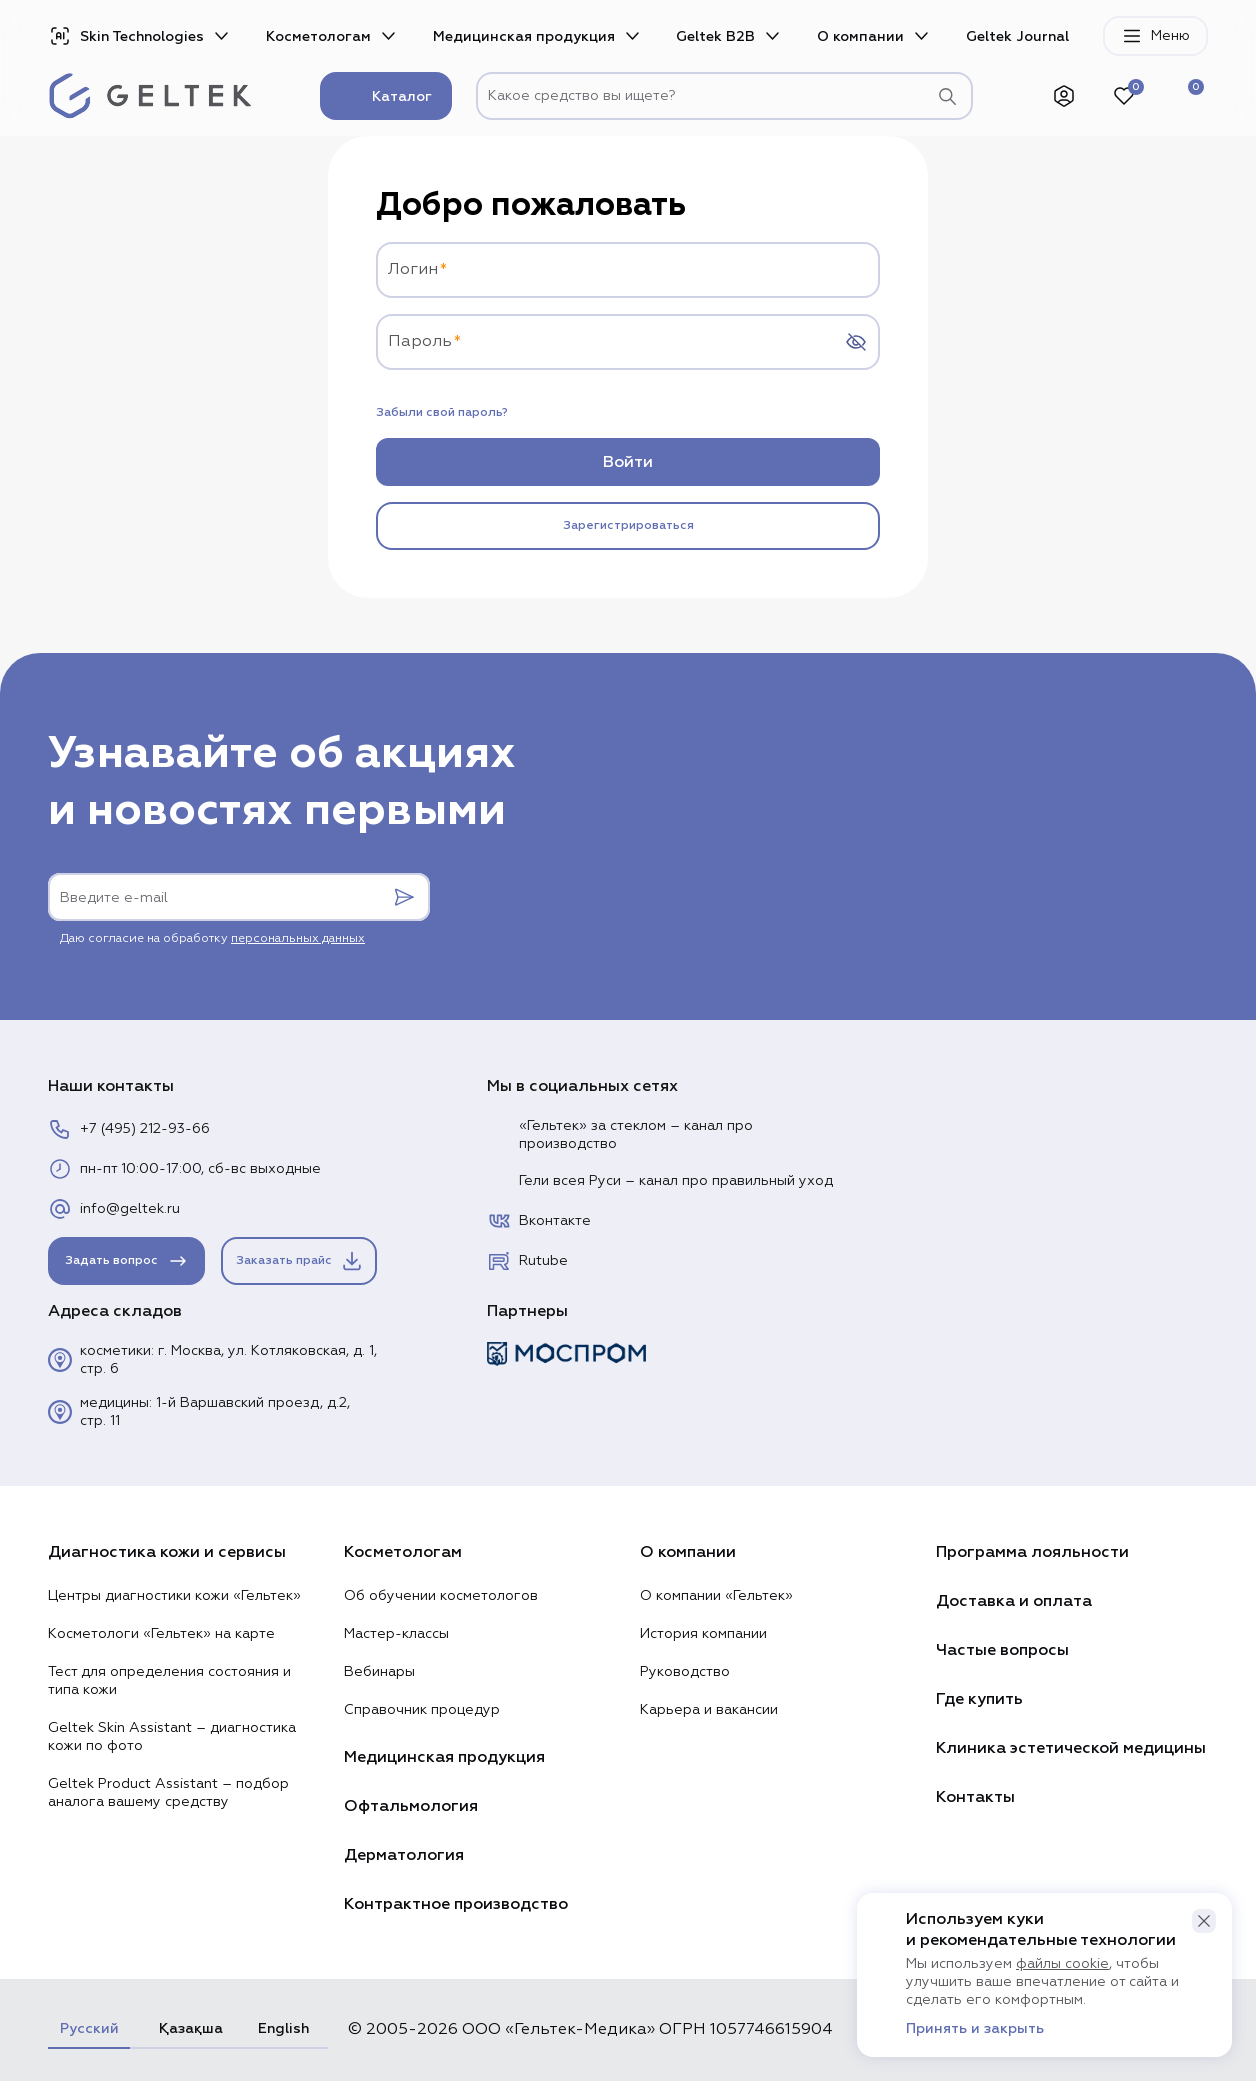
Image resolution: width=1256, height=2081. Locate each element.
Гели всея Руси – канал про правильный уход (660, 1181)
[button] (1204, 1921)
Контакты (975, 1797)
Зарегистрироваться (628, 525)
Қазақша (188, 2028)
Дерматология (404, 1855)
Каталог (386, 96)
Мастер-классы (396, 1634)
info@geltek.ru (114, 1209)
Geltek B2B (715, 36)
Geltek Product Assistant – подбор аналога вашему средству (168, 1793)
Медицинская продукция (524, 36)
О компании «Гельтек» (716, 1596)
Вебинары (379, 1672)
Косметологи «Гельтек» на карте (161, 1634)
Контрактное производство (456, 1904)
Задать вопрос (127, 1261)
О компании (860, 36)
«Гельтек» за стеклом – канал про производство (620, 1135)
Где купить (979, 1699)
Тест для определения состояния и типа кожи (169, 1681)
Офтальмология (411, 1806)
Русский (89, 2028)
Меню (1155, 36)
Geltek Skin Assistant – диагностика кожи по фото (172, 1737)
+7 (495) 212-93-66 (129, 1129)
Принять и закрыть (975, 2029)
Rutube (527, 1261)
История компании (703, 1634)
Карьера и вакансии (709, 1710)
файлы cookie (1062, 1964)
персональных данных (298, 939)
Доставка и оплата (1014, 1601)
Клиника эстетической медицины (1071, 1748)
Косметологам (318, 36)
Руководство (685, 1672)
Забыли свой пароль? (442, 413)
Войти (628, 462)
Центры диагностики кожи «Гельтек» (174, 1596)
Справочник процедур (422, 1710)
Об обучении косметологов (441, 1596)
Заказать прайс (300, 1261)
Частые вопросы (1002, 1650)
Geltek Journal (1017, 36)
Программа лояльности (1032, 1552)
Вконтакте (539, 1221)
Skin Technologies (126, 36)
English (283, 2028)
